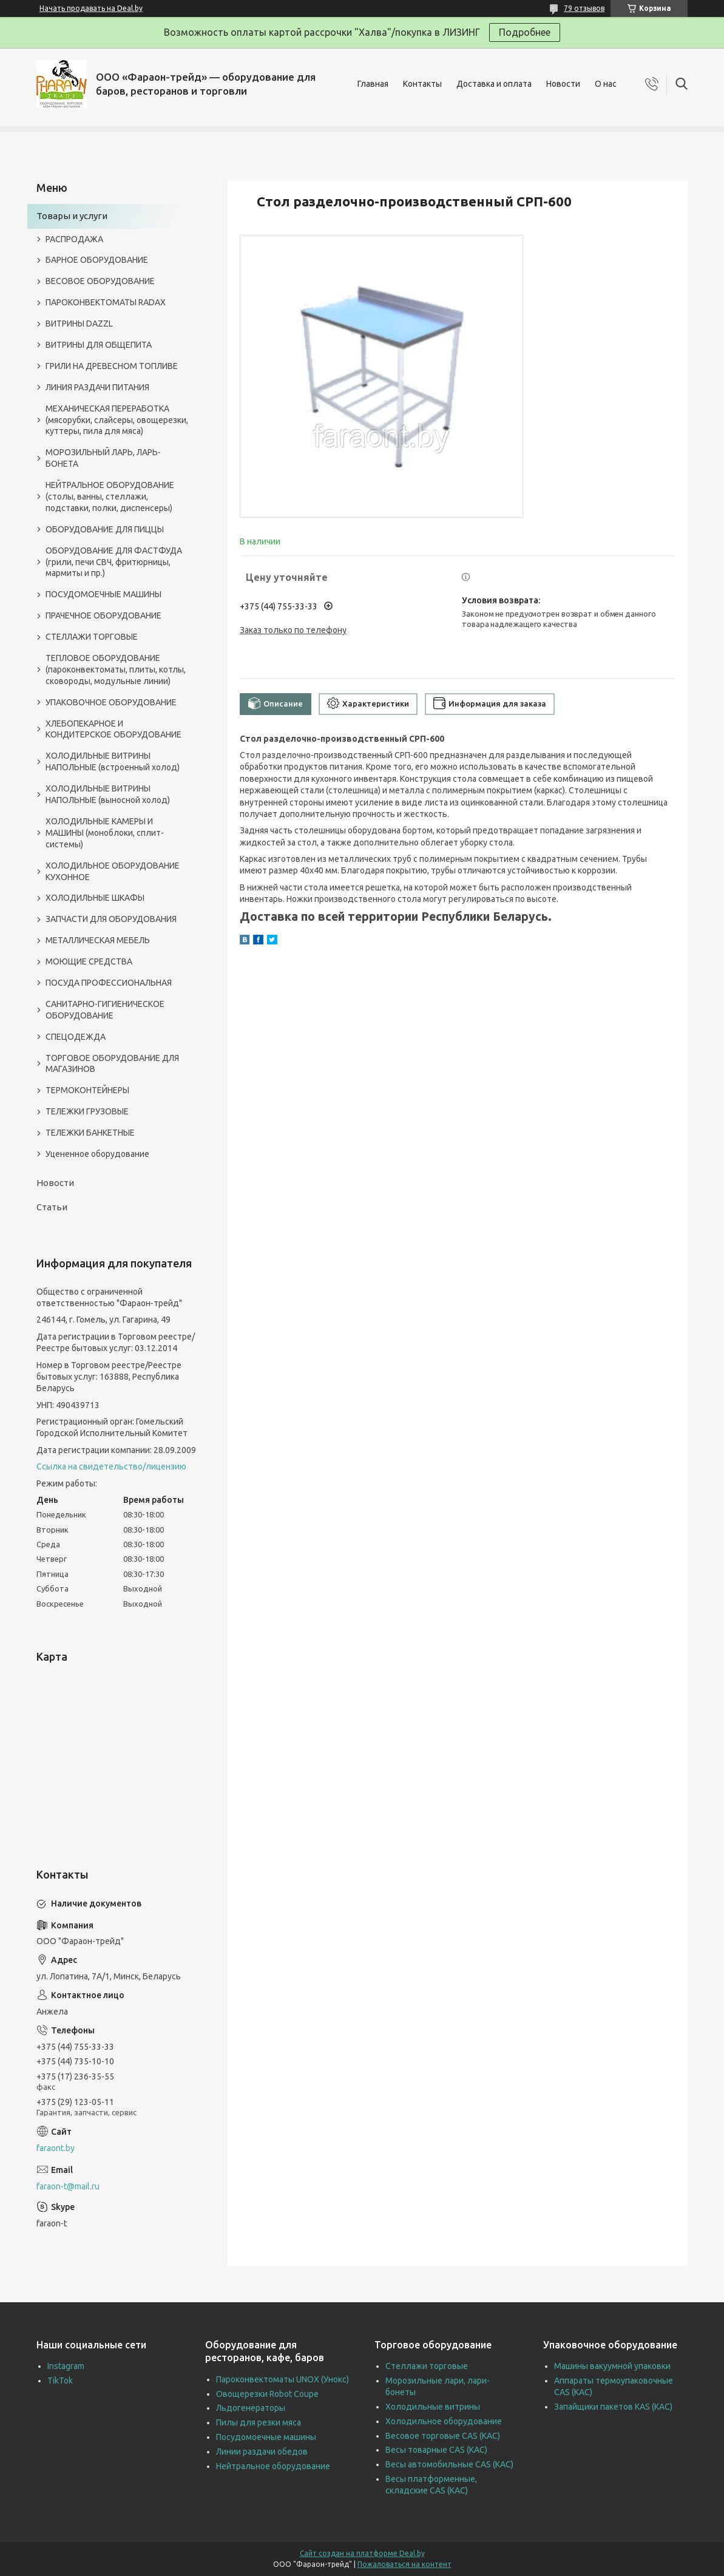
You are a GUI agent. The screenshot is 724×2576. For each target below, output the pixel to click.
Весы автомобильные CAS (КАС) (449, 2464)
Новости (563, 84)
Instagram (65, 2366)
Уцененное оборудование (97, 1154)
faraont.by (55, 2148)
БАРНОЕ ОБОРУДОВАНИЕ (97, 260)
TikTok (60, 2380)
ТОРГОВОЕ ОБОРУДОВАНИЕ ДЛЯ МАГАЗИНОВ (112, 1063)
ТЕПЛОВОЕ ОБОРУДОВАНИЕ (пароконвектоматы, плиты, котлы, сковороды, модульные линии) (116, 669)
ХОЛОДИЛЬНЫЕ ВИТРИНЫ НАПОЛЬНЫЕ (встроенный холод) (113, 761)
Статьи (51, 1207)
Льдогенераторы (250, 2408)
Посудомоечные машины (266, 2437)
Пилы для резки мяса (258, 2422)
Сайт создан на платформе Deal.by (362, 2553)
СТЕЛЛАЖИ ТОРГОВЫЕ (92, 637)
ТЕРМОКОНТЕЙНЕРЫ (87, 1090)
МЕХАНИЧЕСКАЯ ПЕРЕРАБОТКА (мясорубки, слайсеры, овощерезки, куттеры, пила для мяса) (117, 420)
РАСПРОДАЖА (74, 239)
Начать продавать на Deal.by (91, 8)
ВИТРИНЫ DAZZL (79, 323)
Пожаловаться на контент (404, 2564)
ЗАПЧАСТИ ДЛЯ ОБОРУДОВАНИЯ (111, 919)
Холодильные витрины (432, 2407)
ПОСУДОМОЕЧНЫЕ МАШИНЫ (103, 594)
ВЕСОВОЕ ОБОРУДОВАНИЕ (100, 281)
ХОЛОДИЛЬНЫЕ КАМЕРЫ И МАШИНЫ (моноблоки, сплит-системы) (105, 832)
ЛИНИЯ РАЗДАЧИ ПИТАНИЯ (97, 387)
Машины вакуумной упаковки (612, 2366)
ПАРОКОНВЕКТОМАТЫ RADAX (106, 302)
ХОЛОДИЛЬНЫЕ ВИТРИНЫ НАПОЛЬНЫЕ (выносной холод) (108, 794)
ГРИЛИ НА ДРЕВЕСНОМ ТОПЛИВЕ (112, 366)
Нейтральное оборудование (273, 2466)
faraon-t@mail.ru (68, 2186)
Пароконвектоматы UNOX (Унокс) (282, 2379)
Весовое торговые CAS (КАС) (442, 2436)
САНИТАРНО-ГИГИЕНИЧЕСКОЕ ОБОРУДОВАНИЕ (105, 1009)
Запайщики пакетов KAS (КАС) (613, 2407)
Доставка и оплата (494, 84)
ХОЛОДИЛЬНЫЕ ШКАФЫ (95, 898)
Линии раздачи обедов (262, 2451)
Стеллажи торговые (426, 2366)
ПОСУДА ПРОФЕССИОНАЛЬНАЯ (109, 983)
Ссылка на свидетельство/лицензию (111, 1466)
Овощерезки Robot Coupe (267, 2394)
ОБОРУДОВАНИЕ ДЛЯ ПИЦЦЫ (105, 529)
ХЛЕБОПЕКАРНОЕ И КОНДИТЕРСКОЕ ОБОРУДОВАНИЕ (113, 729)
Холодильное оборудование (443, 2421)
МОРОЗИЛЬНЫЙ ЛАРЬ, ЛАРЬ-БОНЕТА (103, 458)
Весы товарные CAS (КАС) (436, 2450)
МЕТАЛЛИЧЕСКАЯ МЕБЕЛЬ (98, 940)
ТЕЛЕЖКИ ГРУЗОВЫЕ (87, 1111)
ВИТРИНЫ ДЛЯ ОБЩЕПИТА (99, 345)
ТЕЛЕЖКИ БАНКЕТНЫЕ (90, 1132)
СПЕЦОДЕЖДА (76, 1037)
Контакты (422, 84)
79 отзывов (584, 8)
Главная (372, 84)
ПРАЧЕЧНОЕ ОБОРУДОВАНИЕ (103, 615)
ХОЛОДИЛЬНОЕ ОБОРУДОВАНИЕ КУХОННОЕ (113, 871)
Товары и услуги (71, 216)
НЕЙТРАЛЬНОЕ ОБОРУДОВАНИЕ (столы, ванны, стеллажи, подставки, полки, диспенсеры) (110, 496)
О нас (606, 84)
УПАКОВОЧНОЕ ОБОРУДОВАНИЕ (111, 702)
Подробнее (524, 32)
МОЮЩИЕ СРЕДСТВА (89, 961)
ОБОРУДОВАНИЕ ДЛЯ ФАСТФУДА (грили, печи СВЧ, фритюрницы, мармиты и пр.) (114, 562)
